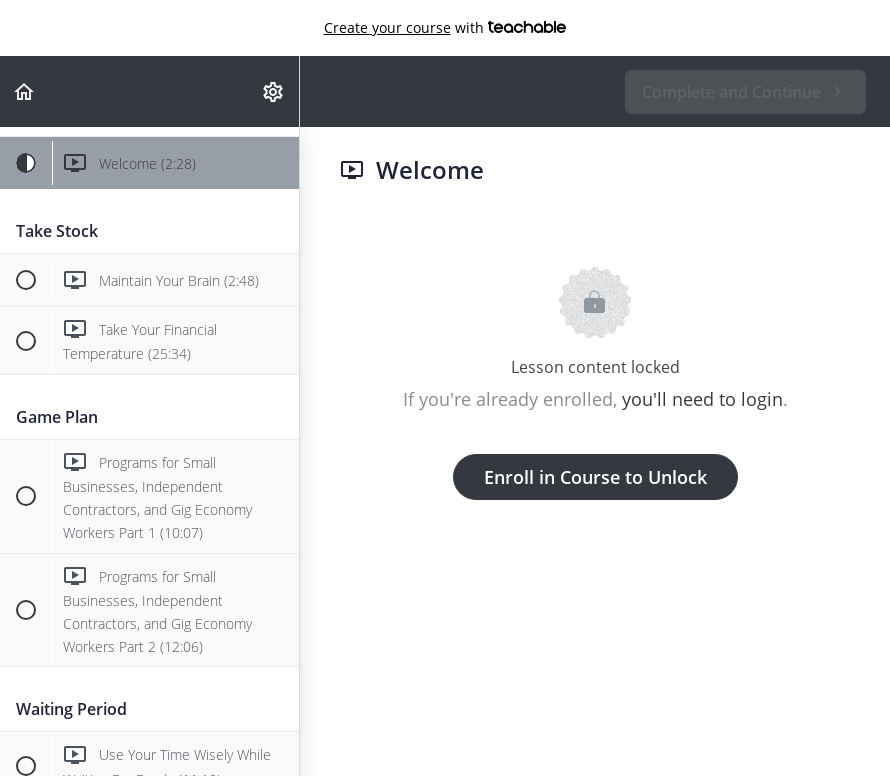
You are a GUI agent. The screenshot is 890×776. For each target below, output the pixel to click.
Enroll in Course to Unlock (595, 477)
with (445, 28)
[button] (25, 91)
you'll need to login (702, 399)
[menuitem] (274, 91)
